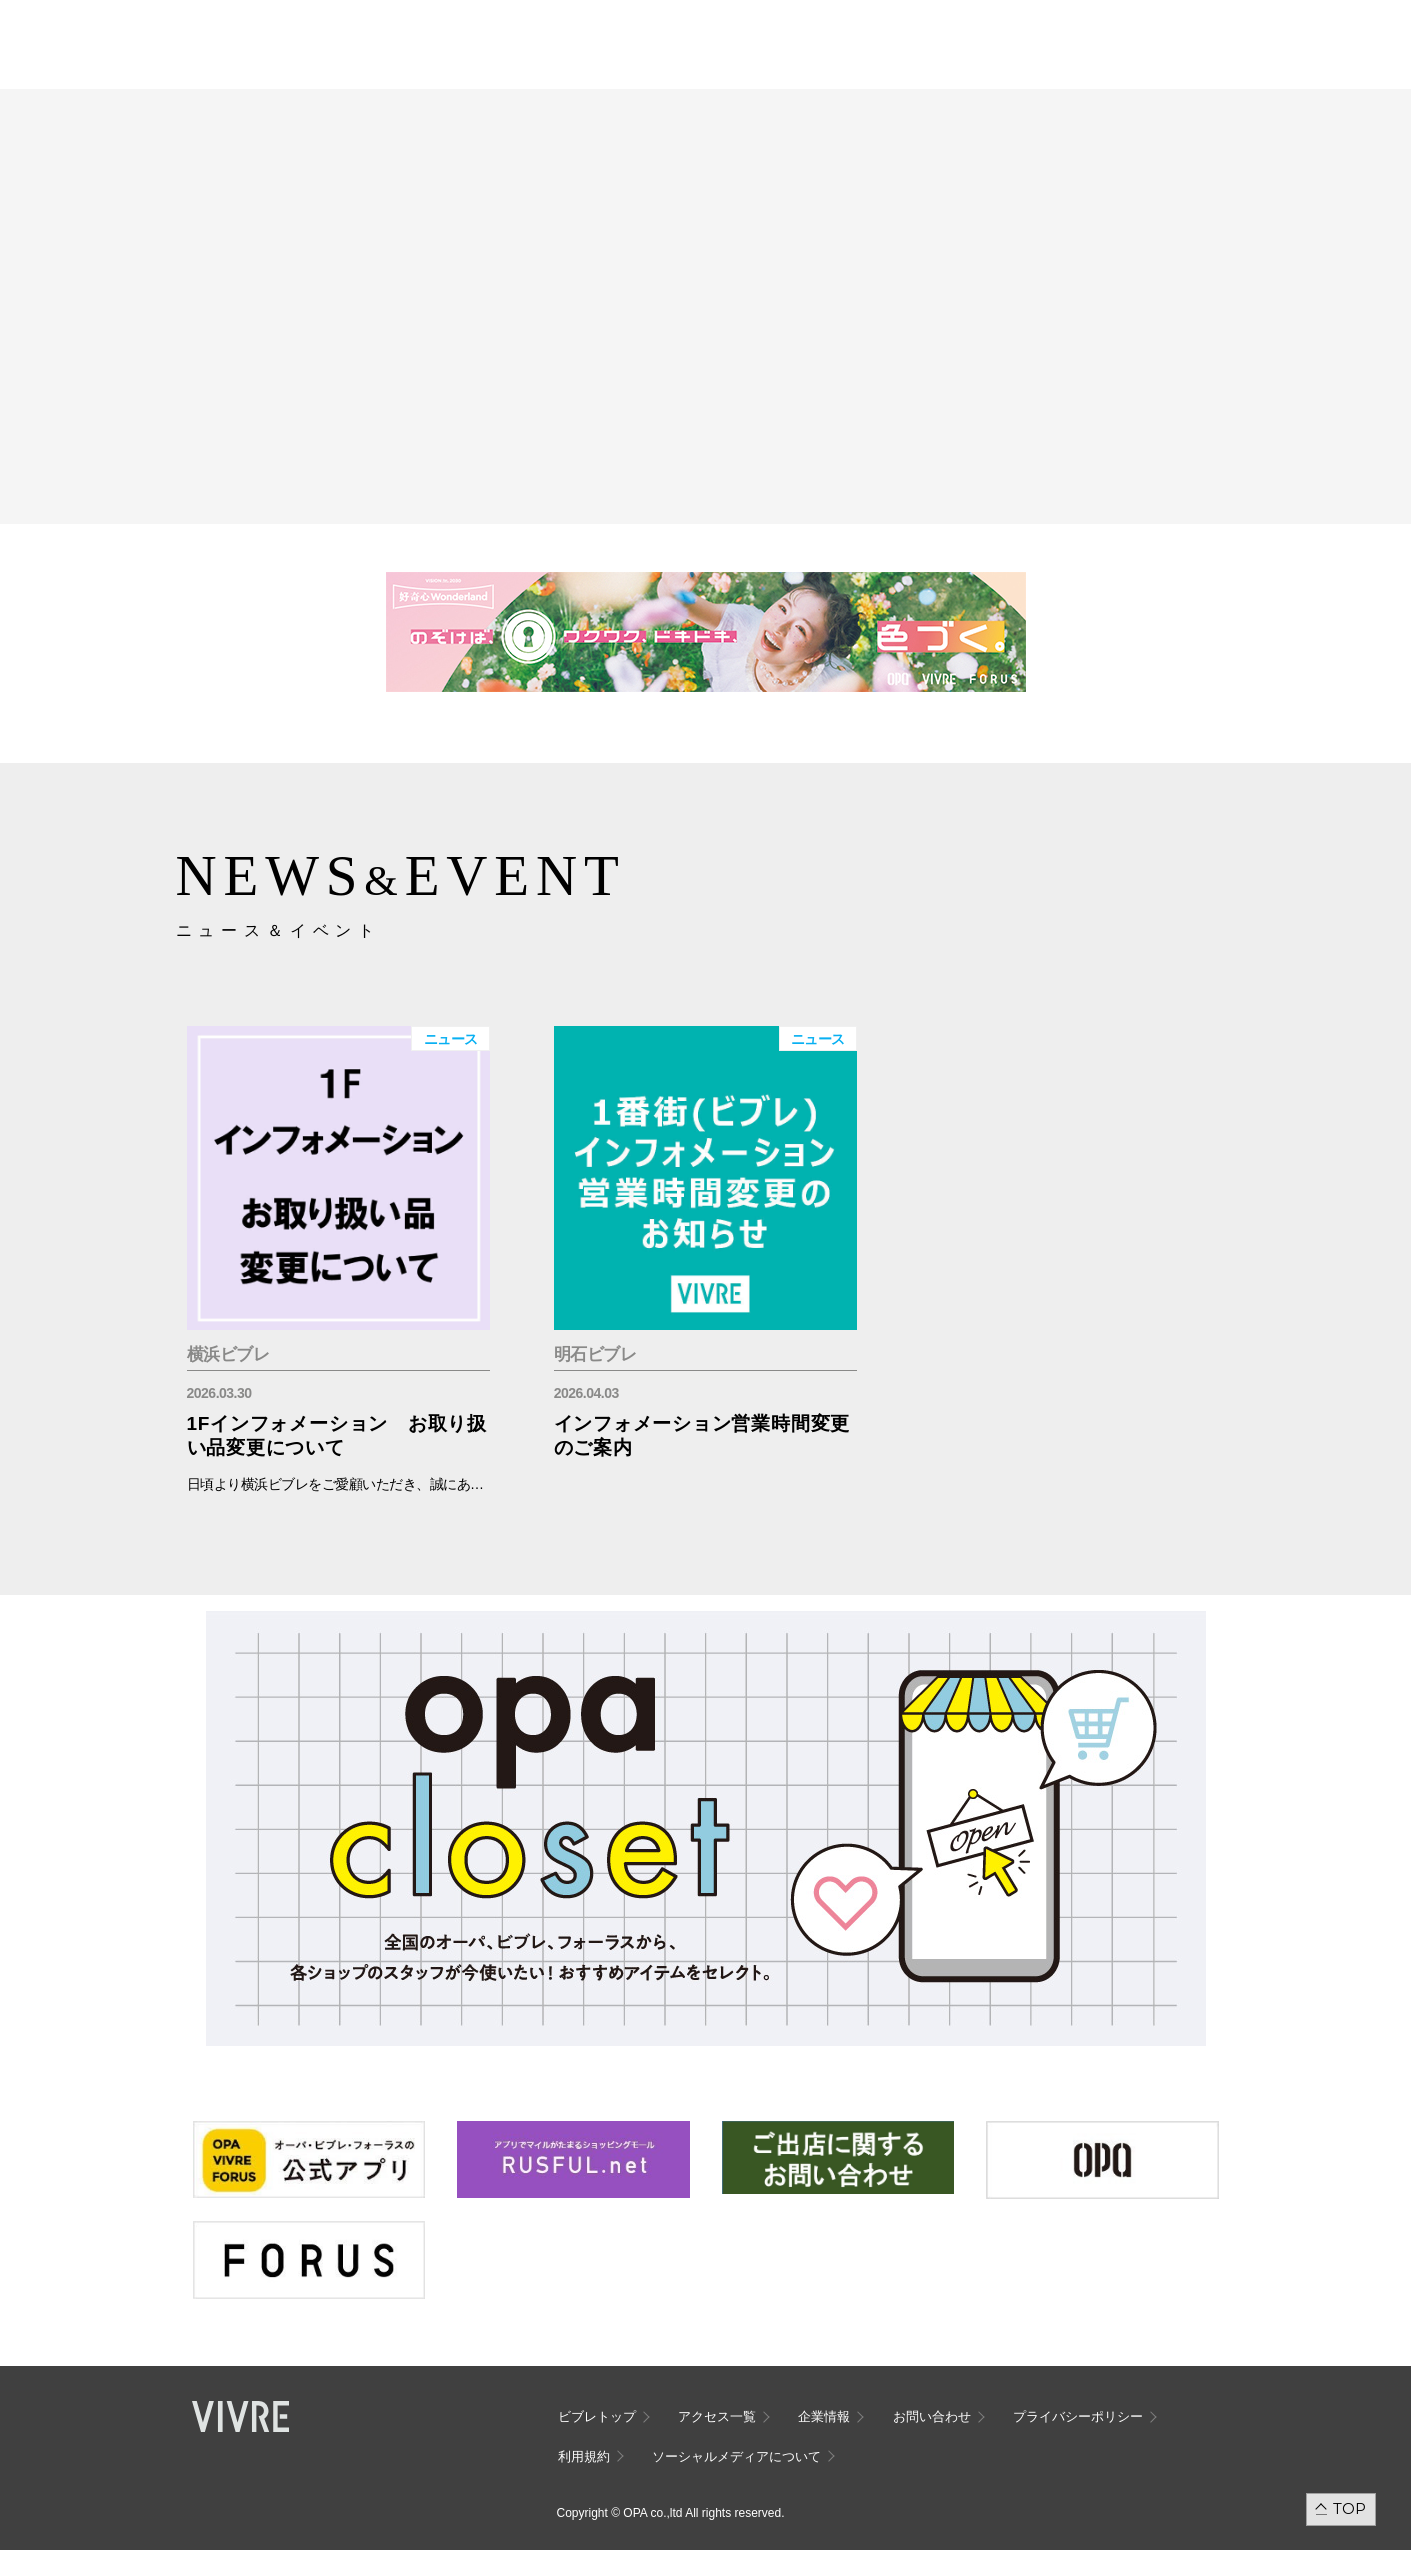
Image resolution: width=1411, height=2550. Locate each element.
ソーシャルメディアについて (736, 2456)
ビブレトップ (597, 2416)
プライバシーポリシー (1078, 2416)
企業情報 (824, 2416)
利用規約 (584, 2456)
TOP (1349, 2508)
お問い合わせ (932, 2416)
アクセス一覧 (717, 2416)
